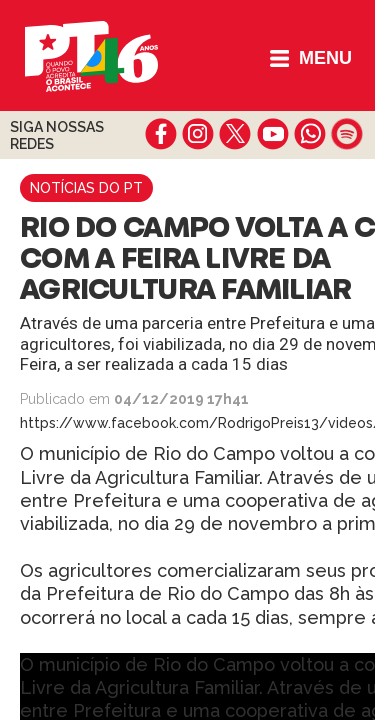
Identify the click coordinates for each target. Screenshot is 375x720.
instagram (198, 134)
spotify (346, 134)
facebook (161, 134)
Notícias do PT (86, 188)
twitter (235, 134)
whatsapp (309, 134)
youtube (272, 134)
